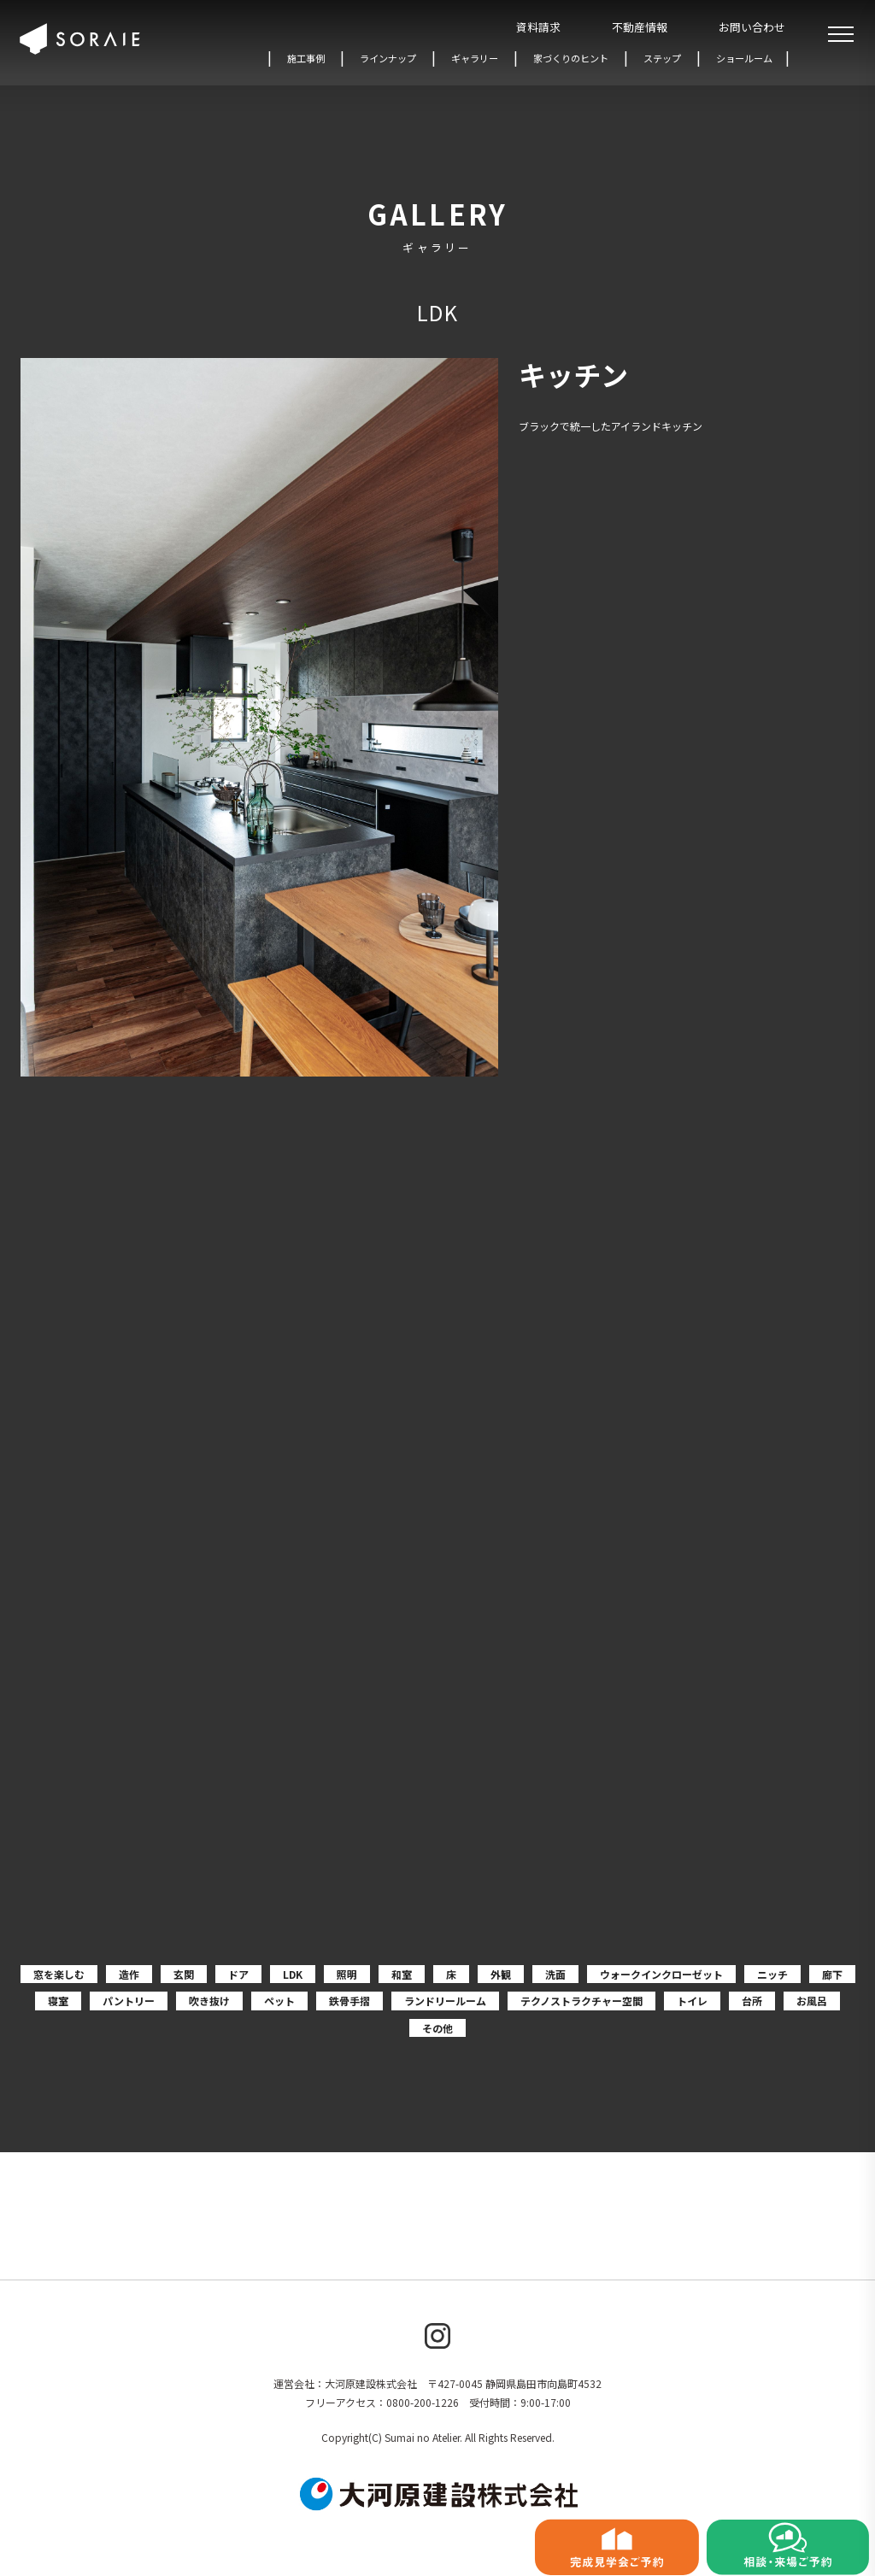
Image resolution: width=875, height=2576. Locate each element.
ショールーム (744, 58)
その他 (437, 2028)
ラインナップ (388, 58)
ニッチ (772, 1974)
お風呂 (811, 2000)
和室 (401, 1974)
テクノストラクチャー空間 (581, 2000)
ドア (238, 1974)
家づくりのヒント (570, 58)
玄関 (183, 1974)
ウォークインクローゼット (661, 1974)
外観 (500, 1974)
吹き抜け (209, 2000)
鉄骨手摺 (349, 2000)
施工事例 (306, 58)
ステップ (662, 58)
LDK (292, 1974)
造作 (129, 1974)
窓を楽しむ (59, 1974)
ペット (279, 2000)
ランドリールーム (445, 2000)
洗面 (555, 1974)
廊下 (832, 1974)
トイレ (692, 2000)
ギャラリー (474, 58)
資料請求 (538, 27)
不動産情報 (639, 27)
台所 (752, 2000)
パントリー (129, 2000)
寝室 (58, 2000)
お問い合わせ (752, 27)
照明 (347, 1974)
